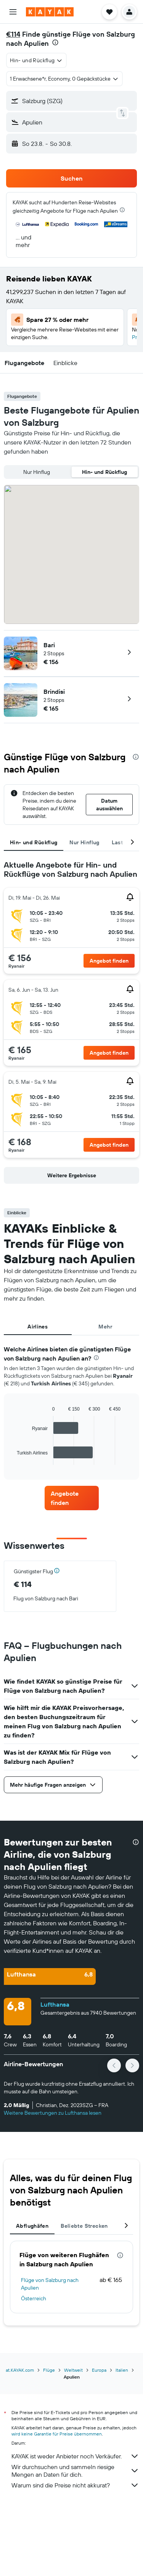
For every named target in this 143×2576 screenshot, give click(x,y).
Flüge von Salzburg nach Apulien (50, 2284)
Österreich (33, 2298)
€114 (13, 34)
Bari (49, 645)
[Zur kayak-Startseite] (50, 11)
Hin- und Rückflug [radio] (104, 472)
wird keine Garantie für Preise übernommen (56, 2434)
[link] (72, 1498)
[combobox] (36, 60)
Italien (122, 2370)
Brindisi (54, 691)
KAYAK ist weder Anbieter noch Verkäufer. (75, 2456)
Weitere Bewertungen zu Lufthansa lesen (52, 2112)
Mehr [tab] (105, 1326)
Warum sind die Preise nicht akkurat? (75, 2485)
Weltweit (73, 2370)
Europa (99, 2370)
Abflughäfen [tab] (32, 2225)
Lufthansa (54, 2004)
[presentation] (55, 42)
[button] (13, 11)
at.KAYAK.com (20, 2370)
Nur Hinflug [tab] (84, 842)
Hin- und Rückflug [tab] (33, 842)
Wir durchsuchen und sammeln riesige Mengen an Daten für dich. (75, 2470)
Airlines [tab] (37, 1326)
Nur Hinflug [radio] (36, 472)
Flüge (49, 2370)
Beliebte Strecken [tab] (84, 2225)
